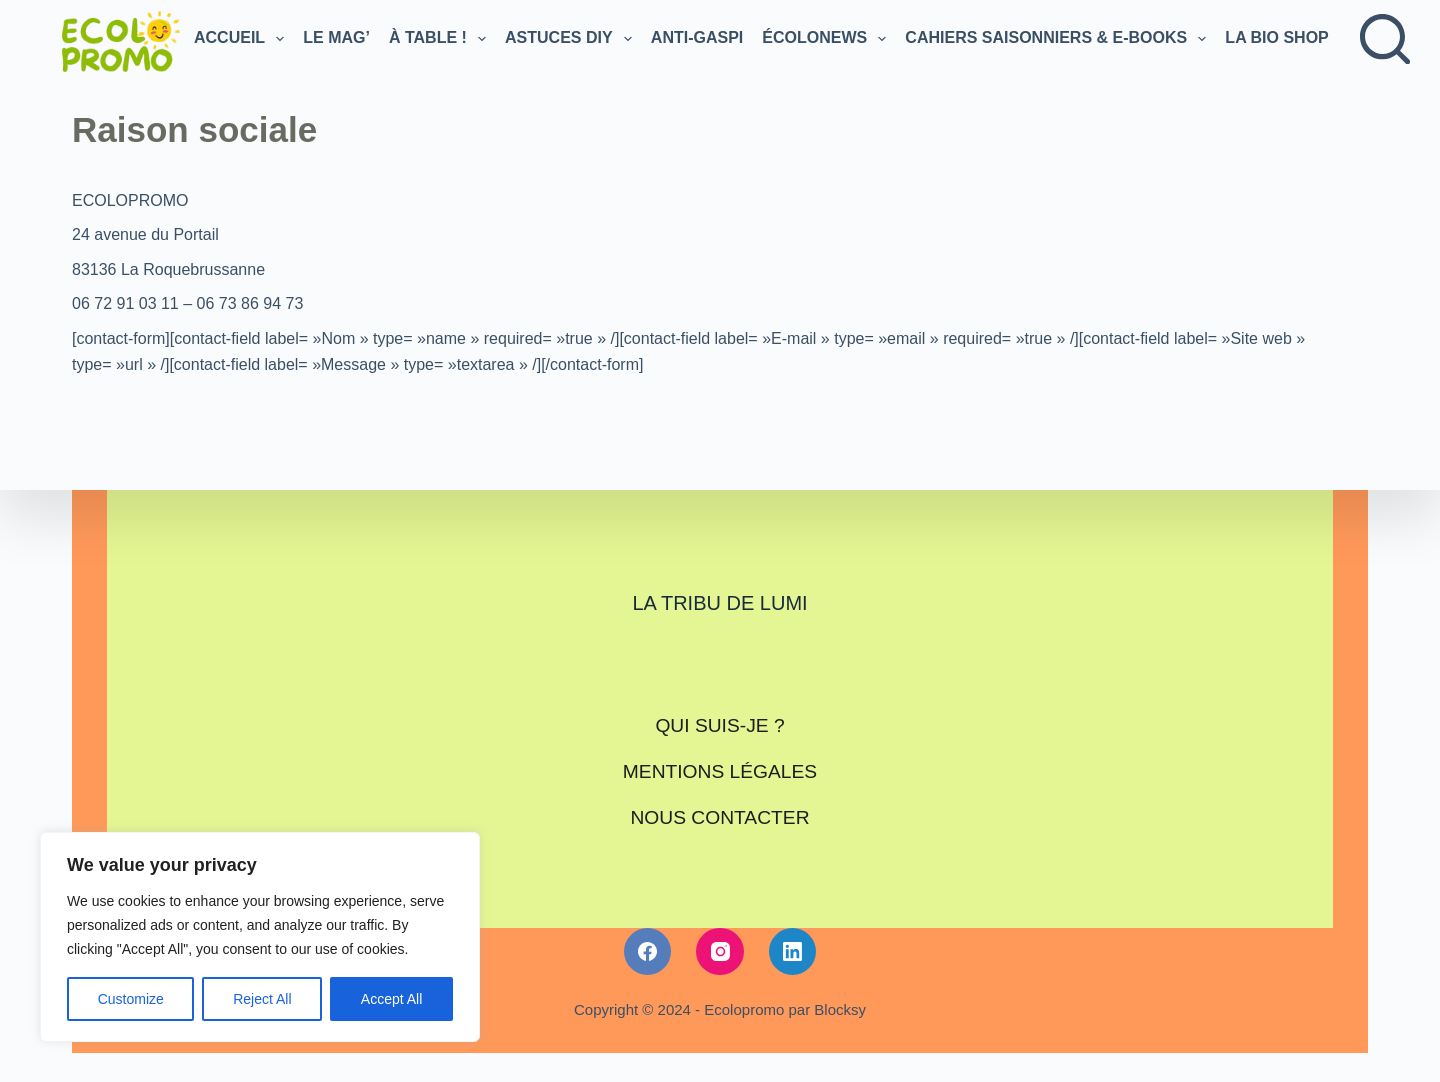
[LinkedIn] (793, 934)
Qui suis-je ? (720, 723)
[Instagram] (720, 934)
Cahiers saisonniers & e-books (1057, 39)
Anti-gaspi (697, 37)
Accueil (241, 39)
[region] (260, 937)
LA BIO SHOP (1288, 39)
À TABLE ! (439, 39)
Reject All (262, 999)
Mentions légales (720, 763)
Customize (131, 999)
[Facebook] (648, 934)
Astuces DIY (570, 39)
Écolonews (826, 39)
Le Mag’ (336, 37)
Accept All (391, 999)
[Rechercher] (1385, 39)
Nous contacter (720, 803)
